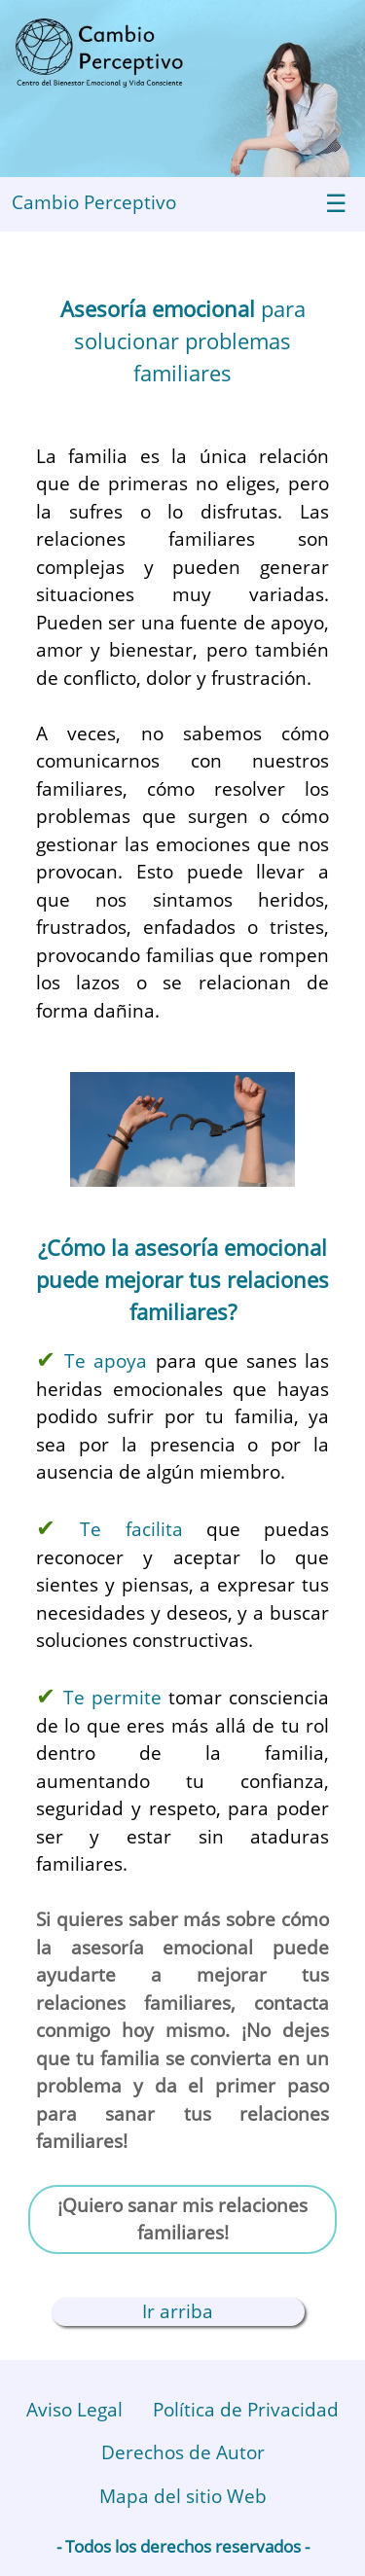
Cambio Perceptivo (94, 202)
